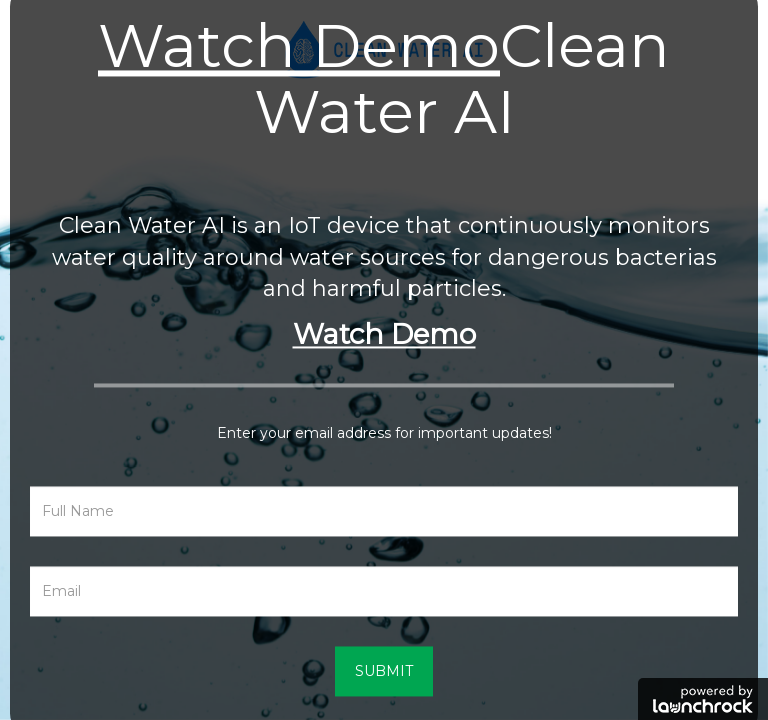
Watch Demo (299, 45)
